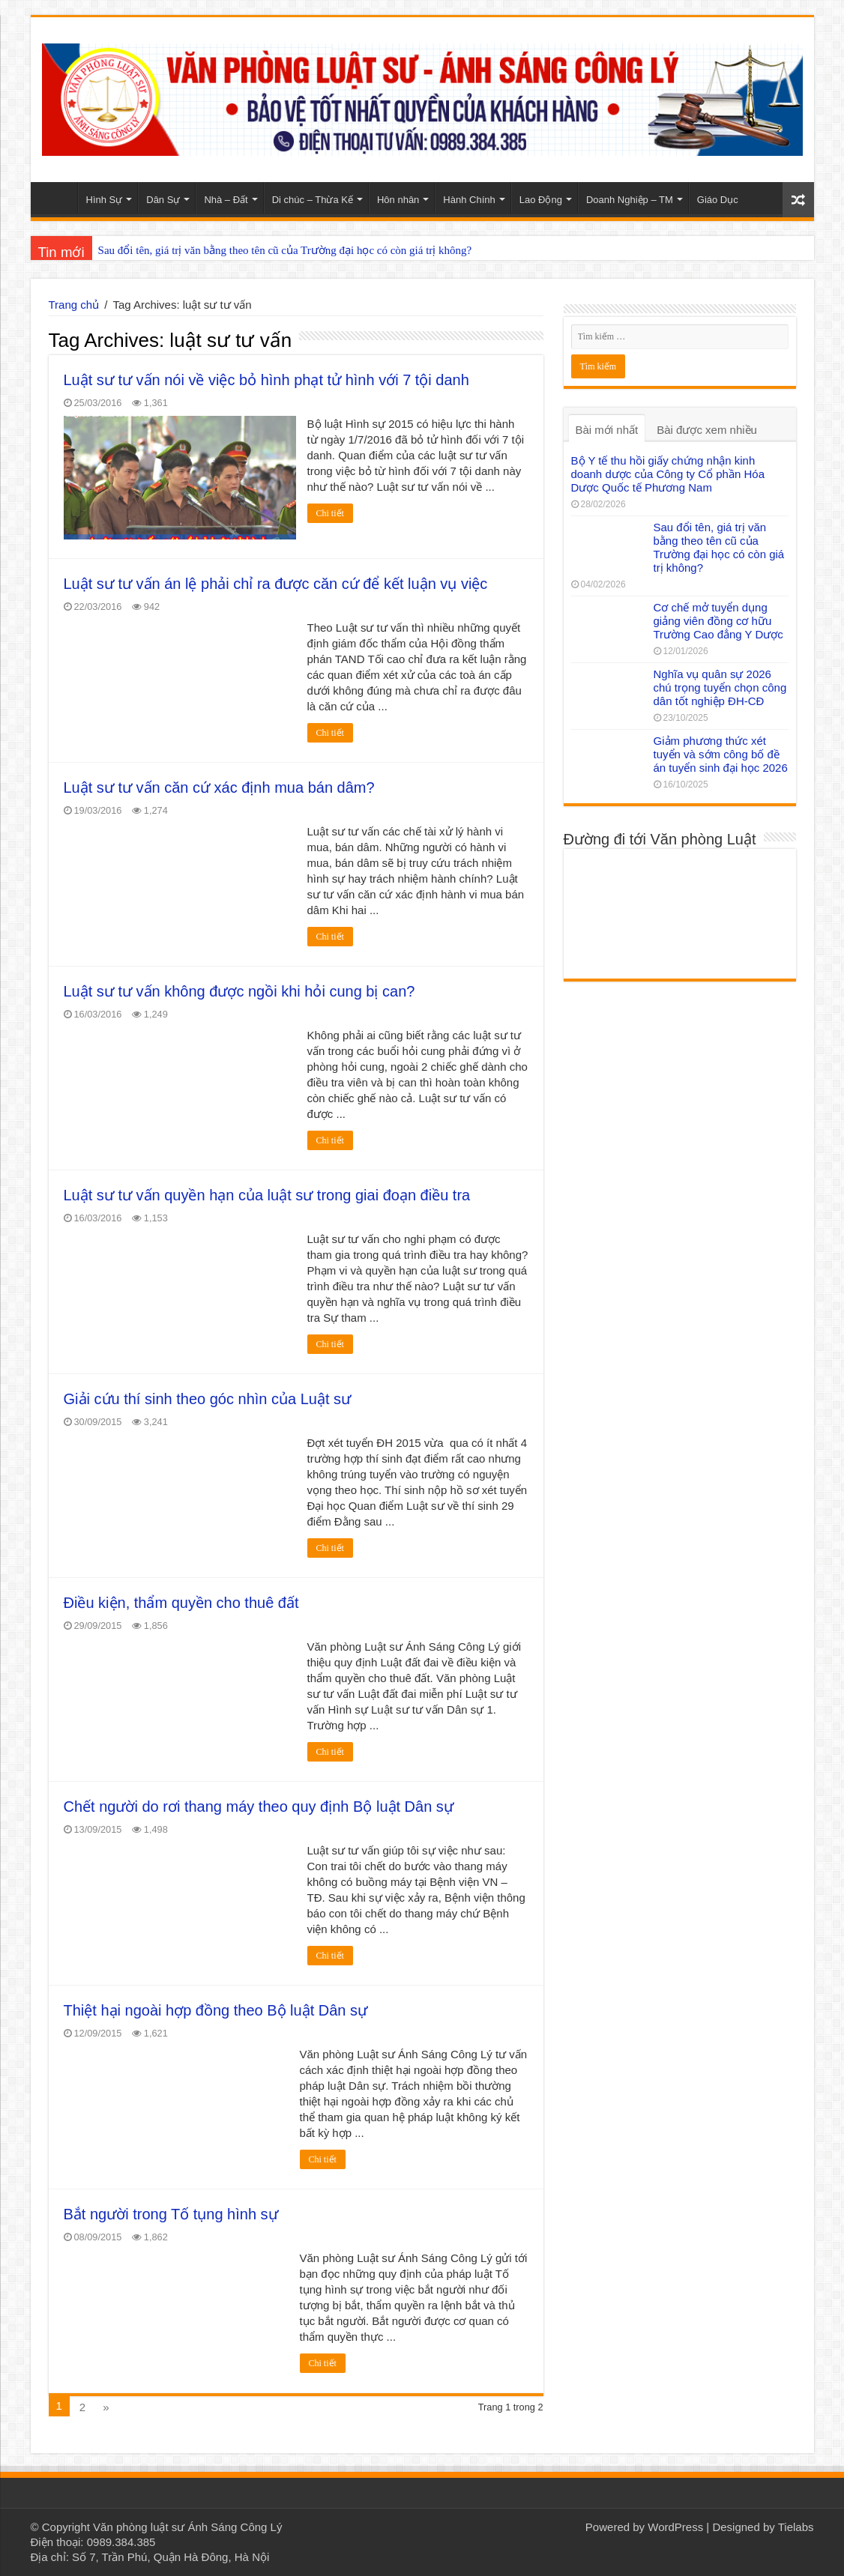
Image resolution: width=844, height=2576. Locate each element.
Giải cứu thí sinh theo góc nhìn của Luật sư (208, 1399)
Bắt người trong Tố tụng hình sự (171, 2214)
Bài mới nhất (607, 429)
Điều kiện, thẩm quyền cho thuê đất (181, 1602)
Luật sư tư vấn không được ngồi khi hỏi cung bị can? (239, 991)
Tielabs (796, 2527)
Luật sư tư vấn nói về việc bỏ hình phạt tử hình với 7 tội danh (266, 380)
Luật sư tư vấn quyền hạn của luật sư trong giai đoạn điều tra (267, 1195)
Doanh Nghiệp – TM (629, 199)
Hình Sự (104, 199)
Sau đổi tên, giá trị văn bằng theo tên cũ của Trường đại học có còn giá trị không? (285, 250)
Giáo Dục (717, 199)
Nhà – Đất (225, 199)
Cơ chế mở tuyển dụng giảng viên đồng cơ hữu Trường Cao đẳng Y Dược (718, 621)
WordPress (675, 2527)
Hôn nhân (398, 199)
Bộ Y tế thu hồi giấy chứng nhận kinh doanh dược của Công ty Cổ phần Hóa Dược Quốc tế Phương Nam (668, 474)
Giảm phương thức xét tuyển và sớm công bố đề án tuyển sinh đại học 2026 (721, 754)
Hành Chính (469, 199)
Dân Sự (163, 199)
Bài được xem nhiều (707, 429)
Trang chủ (74, 304)
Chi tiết (330, 513)
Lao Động (540, 199)
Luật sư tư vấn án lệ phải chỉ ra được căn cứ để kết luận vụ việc (276, 583)
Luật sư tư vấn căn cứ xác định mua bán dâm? (219, 787)
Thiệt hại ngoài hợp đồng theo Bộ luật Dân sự (216, 2010)
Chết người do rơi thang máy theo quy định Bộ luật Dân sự (258, 1806)
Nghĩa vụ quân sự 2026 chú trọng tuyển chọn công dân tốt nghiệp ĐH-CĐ (720, 687)
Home (57, 198)
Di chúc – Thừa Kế (312, 199)
